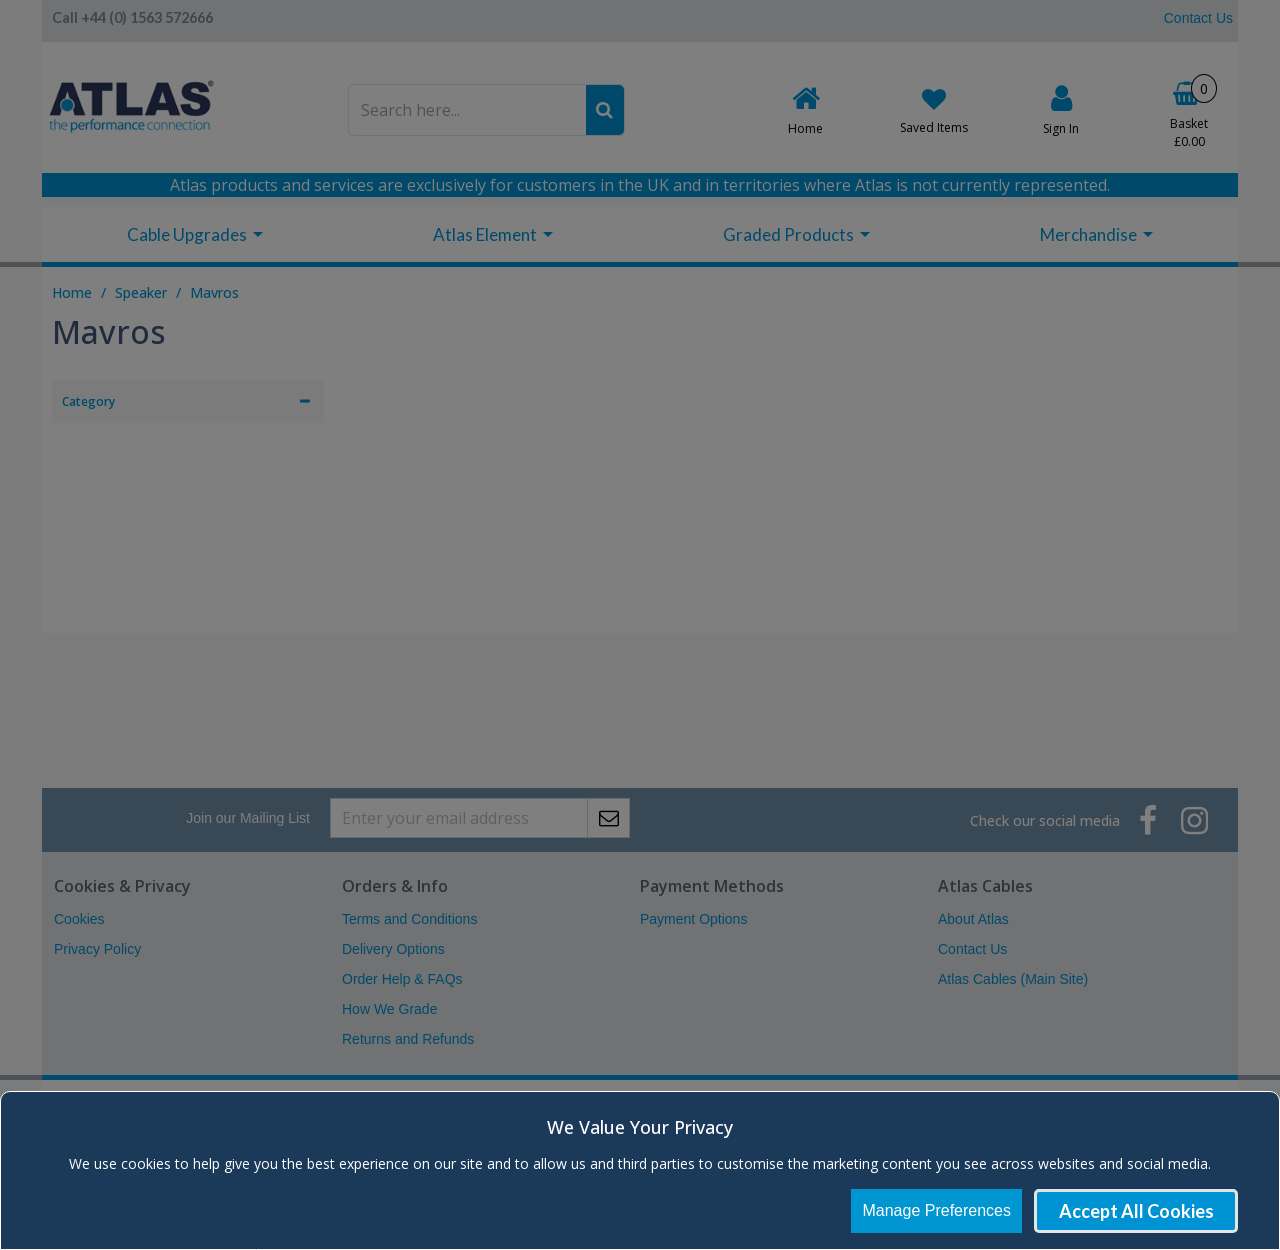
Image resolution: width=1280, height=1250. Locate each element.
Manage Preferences (936, 1210)
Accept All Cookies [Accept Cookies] (1136, 1211)
